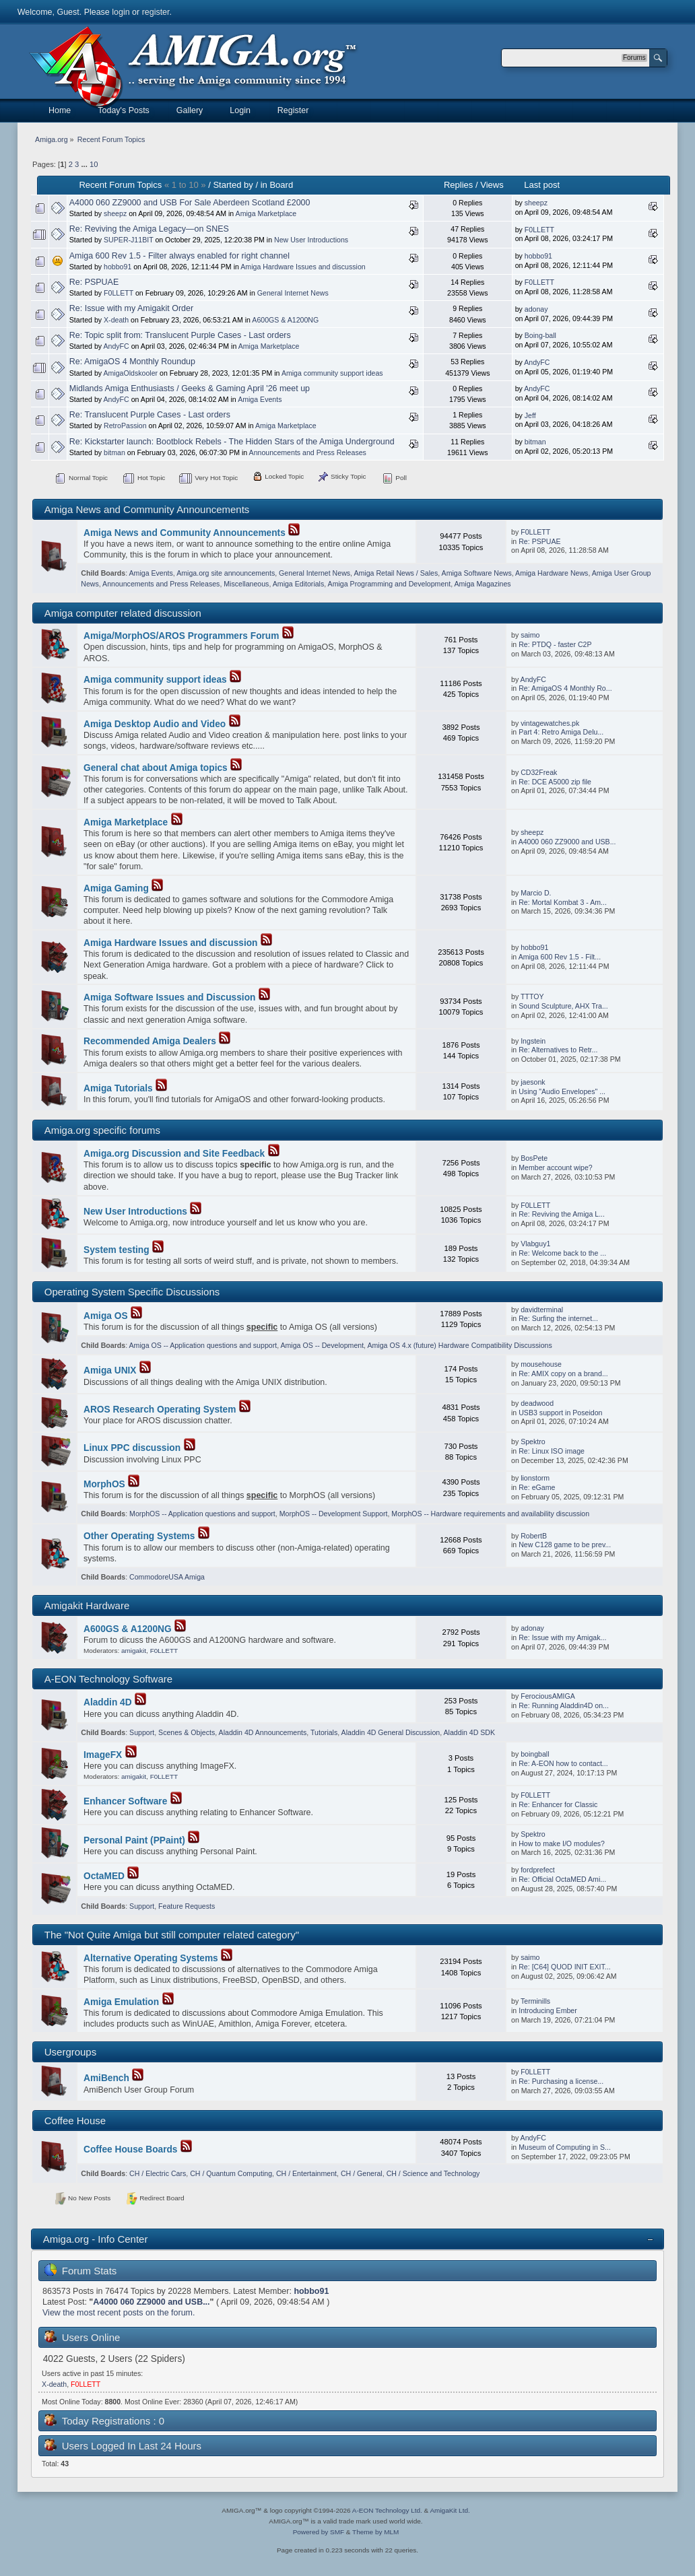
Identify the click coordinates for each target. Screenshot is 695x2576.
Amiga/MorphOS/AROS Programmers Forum (181, 636)
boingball (535, 1754)
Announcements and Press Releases (307, 452)
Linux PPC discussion (132, 1448)
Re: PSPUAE (94, 282)
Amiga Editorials (299, 584)
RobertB (534, 1536)
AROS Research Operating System (160, 1409)
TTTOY (532, 996)
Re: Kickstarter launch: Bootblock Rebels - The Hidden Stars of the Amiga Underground (232, 441)
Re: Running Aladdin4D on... (564, 1705)
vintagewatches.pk (550, 723)
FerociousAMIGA (548, 1696)
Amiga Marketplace (266, 213)
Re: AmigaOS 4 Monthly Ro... (565, 688)
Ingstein (533, 1041)
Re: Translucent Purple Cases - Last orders (149, 414)
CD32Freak (539, 772)
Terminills (535, 2001)
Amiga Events (260, 399)
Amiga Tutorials (118, 1088)
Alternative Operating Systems (151, 1958)
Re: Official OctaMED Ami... (562, 1879)
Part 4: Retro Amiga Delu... (561, 732)
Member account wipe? (556, 1167)
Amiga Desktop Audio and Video (155, 724)
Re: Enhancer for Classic (558, 1804)
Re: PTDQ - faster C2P (555, 644)
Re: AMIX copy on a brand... (563, 1373)
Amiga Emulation (121, 2002)
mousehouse (541, 1364)
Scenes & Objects (186, 1732)
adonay (536, 309)
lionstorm (535, 1478)
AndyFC (116, 346)
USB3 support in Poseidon (560, 1413)
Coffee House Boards (131, 2149)
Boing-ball (540, 335)
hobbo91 (117, 267)
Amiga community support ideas (332, 373)
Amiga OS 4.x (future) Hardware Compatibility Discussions (459, 1345)
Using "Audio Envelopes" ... (562, 1091)
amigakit (133, 1650)
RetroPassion (125, 425)
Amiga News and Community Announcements (185, 533)
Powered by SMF (318, 2532)
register (156, 12)
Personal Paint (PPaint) (134, 1840)
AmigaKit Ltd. (449, 2510)
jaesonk (533, 1082)
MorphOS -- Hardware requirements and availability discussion (490, 1514)
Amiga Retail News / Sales (396, 573)
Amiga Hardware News (551, 573)
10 (94, 164)
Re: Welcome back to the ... (562, 1253)
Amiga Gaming (116, 888)
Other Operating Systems (139, 1536)
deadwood (537, 1403)
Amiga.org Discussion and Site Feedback (174, 1154)
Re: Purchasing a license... (561, 2081)
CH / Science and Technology (433, 2173)
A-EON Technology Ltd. (387, 2510)
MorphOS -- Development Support (333, 1514)
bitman (114, 452)
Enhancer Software (125, 1801)
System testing (117, 1250)
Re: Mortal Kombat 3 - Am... (563, 902)
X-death (116, 320)
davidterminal (542, 1310)
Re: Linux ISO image (552, 1451)
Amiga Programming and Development (389, 584)
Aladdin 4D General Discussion (390, 1732)
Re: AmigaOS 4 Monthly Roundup (132, 361)
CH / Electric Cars (157, 2173)
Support (141, 1732)
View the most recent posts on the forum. (118, 2312)
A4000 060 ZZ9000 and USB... (567, 842)
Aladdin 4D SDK (470, 1732)
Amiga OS (106, 1316)
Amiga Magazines (482, 584)
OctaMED (104, 1876)
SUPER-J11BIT (128, 240)
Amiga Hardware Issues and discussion (302, 267)
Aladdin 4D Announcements (263, 1732)
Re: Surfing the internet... (558, 1318)
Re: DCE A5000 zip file (555, 782)
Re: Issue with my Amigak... (562, 1637)
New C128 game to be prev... (565, 1544)
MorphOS (104, 1484)
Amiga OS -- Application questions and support (203, 1345)
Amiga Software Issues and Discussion (169, 997)
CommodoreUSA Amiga (167, 1577)
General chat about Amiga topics (156, 768)
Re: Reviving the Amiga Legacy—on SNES (149, 229)
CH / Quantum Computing (231, 2173)
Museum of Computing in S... (565, 2147)
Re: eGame (537, 1487)
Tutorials (323, 1732)
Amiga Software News (477, 573)
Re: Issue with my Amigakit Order (131, 308)
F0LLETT (539, 230)
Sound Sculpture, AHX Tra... (563, 1006)
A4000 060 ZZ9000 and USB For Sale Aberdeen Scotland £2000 (189, 202)
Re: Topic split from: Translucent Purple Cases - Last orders (180, 335)
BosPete (534, 1158)
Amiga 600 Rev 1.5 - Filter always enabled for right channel (179, 256)
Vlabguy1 (535, 1244)
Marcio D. (536, 893)
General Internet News (293, 293)
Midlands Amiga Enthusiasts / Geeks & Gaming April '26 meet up (189, 388)
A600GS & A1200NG (285, 320)
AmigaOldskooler (130, 373)
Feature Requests (186, 1906)
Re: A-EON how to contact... (563, 1763)
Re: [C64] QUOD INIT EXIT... (564, 1967)
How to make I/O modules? (562, 1843)
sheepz (115, 213)
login (120, 12)
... (85, 164)
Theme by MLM (375, 2532)
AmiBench (106, 2078)
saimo (530, 635)
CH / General (362, 2173)
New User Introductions (311, 240)
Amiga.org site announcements (225, 573)
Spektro (533, 1441)
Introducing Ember (548, 2010)
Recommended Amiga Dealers (150, 1041)
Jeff (530, 415)
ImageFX (103, 1755)
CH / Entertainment (306, 2173)
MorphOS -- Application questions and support (202, 1514)
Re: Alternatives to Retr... (558, 1050)
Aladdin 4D (108, 1702)
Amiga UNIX (110, 1370)
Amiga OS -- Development (322, 1345)
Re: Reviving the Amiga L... (562, 1214)
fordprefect (538, 1870)
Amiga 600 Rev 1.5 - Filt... (560, 957)
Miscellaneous (246, 584)
